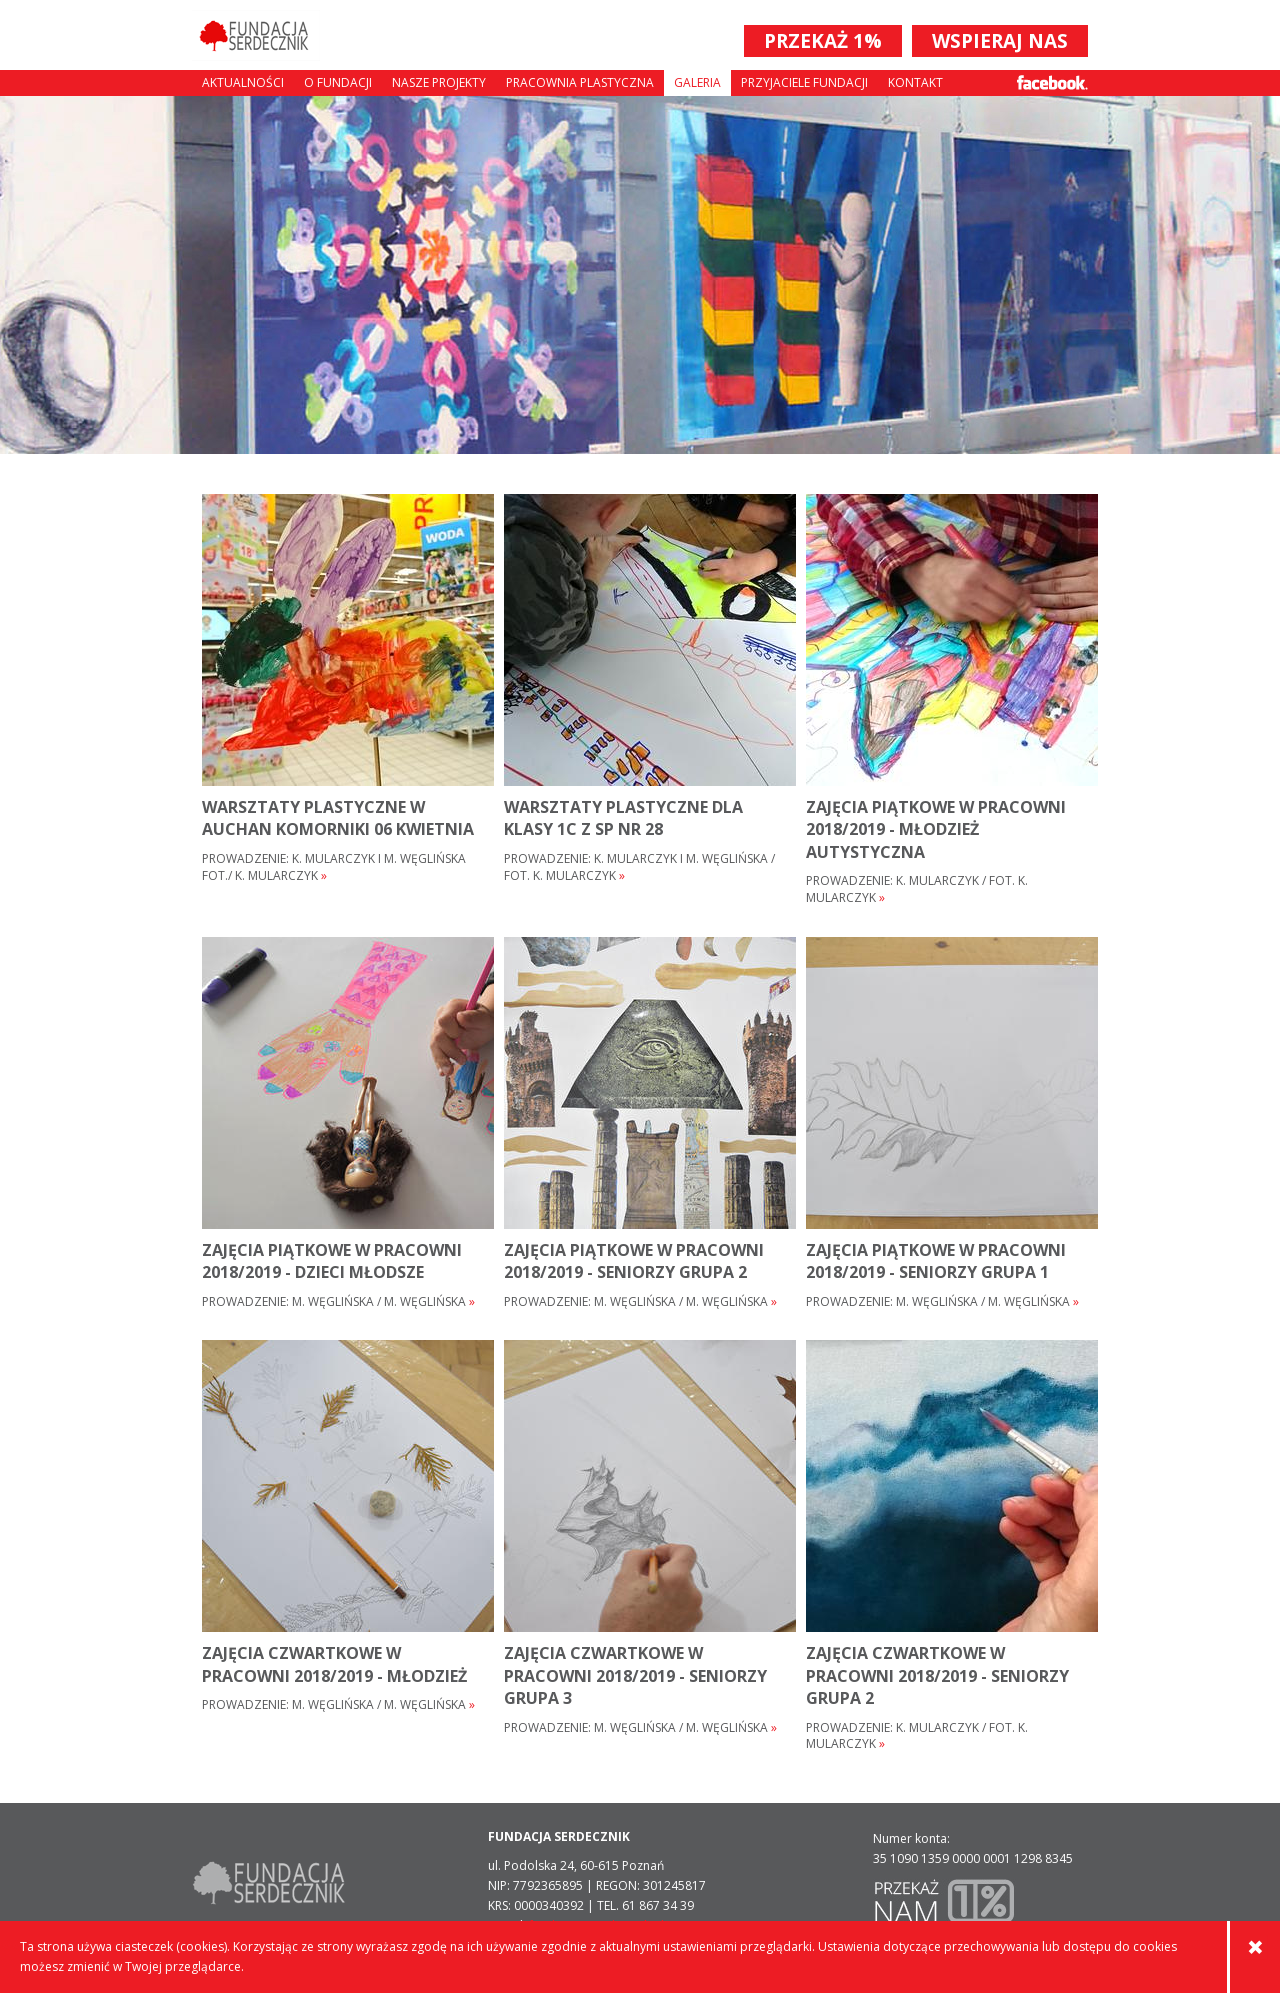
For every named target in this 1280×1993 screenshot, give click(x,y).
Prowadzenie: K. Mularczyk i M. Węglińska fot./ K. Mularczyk (334, 867)
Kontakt (915, 82)
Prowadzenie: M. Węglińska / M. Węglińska (338, 1302)
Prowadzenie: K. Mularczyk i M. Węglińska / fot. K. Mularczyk (639, 867)
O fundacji (338, 82)
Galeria (697, 82)
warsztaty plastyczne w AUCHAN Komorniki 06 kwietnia (338, 818)
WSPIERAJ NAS (1000, 41)
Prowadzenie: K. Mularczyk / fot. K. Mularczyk (917, 889)
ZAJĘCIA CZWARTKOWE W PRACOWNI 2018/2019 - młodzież (334, 1664)
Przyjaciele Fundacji (804, 82)
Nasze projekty (439, 82)
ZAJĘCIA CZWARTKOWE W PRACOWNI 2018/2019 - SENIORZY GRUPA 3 (635, 1675)
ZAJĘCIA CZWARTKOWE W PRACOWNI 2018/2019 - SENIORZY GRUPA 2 (937, 1675)
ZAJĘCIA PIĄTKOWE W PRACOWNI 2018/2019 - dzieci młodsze (332, 1261)
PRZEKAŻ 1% (823, 41)
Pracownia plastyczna (580, 82)
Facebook (1052, 82)
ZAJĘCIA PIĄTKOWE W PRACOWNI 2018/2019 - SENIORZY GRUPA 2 (634, 1261)
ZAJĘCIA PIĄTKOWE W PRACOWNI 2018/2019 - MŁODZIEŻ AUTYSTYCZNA (936, 829)
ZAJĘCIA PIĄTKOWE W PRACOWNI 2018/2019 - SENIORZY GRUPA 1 (936, 1261)
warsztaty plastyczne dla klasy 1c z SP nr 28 (623, 818)
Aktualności (243, 82)
